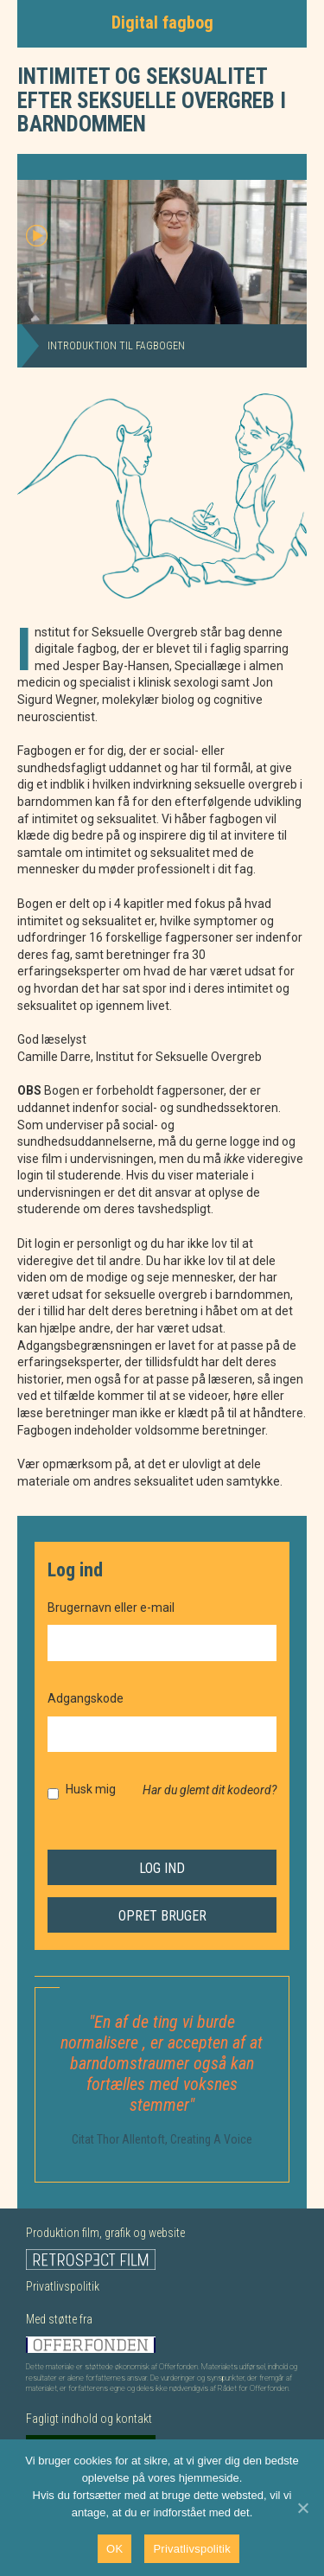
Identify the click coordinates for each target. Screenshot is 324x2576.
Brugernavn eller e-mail (111, 1607)
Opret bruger (162, 1916)
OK (114, 2548)
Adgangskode (86, 1698)
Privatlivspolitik (62, 2286)
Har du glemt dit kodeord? (209, 1790)
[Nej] (302, 2507)
